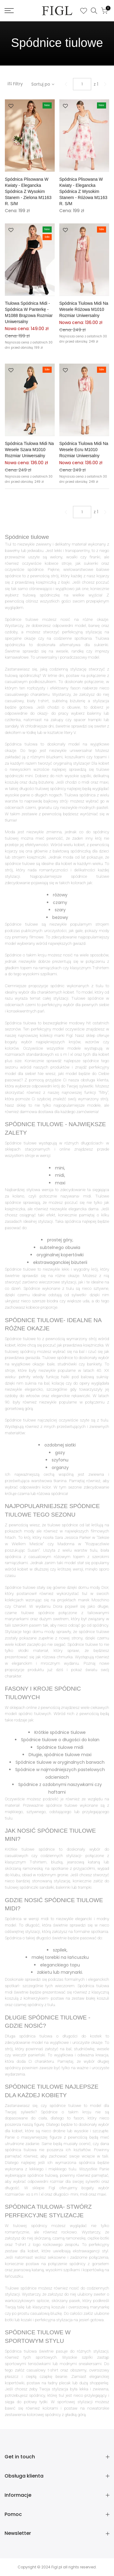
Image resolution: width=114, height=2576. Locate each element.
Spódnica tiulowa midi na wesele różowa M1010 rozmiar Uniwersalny (83, 309)
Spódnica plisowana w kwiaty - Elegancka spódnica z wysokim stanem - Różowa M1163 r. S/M (83, 191)
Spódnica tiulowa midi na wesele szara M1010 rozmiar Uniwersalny (29, 449)
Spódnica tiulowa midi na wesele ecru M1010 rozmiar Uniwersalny (83, 449)
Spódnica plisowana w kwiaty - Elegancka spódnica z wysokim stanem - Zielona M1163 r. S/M (28, 191)
